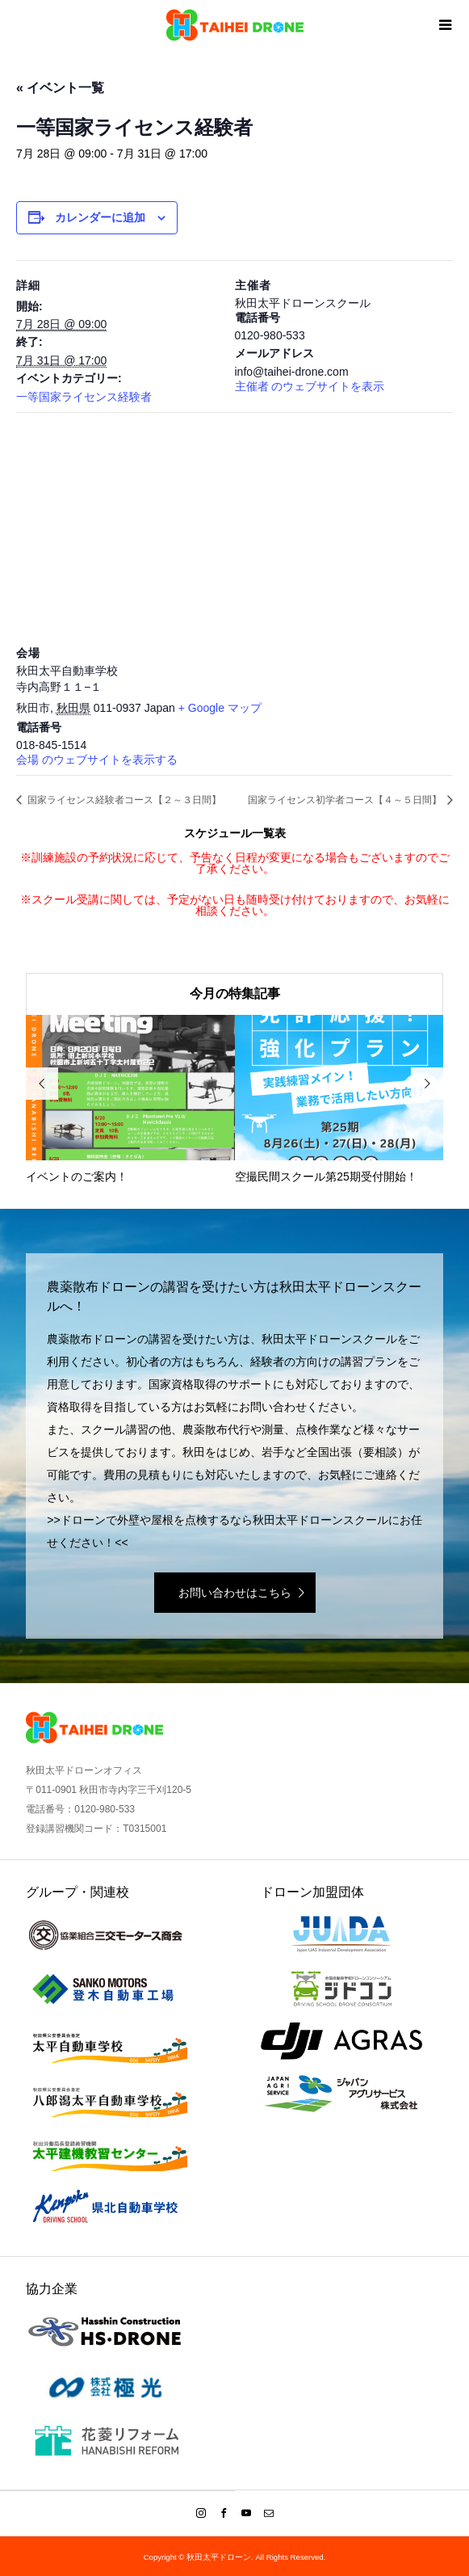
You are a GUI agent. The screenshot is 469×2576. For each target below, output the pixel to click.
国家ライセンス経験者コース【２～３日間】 (123, 800)
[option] (130, 1100)
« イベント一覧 (60, 88)
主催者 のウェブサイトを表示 (310, 386)
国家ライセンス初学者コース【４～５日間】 (346, 800)
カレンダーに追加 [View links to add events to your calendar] (100, 217)
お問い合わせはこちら (234, 1592)
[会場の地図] (234, 528)
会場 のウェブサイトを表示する (97, 759)
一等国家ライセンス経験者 (84, 396)
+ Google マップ (220, 707)
